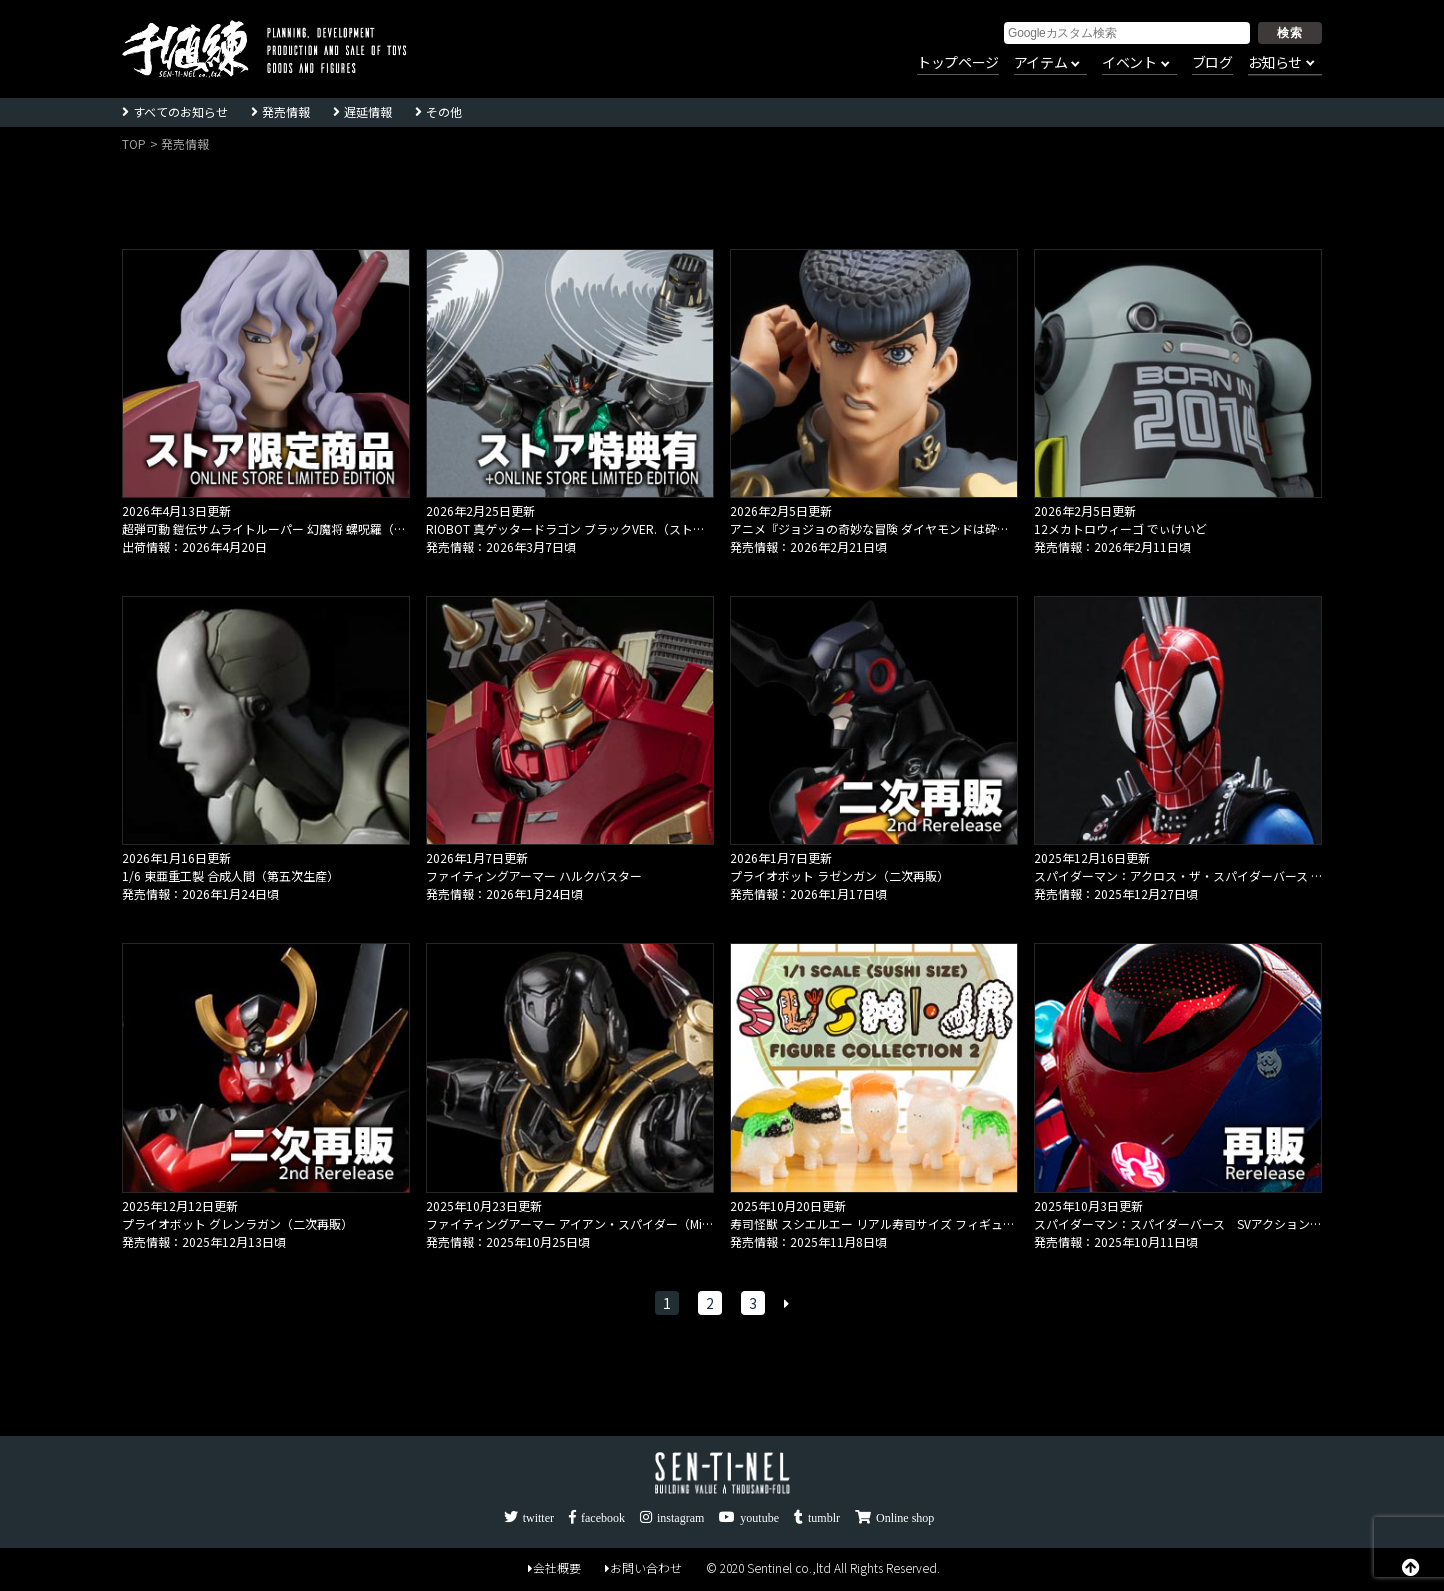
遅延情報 (368, 111)
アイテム (1040, 63)
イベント (1129, 63)
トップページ (958, 63)
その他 (444, 111)
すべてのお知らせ (180, 111)
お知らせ (1275, 63)
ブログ (1212, 63)
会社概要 (554, 1567)
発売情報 (286, 111)
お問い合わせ (643, 1567)
